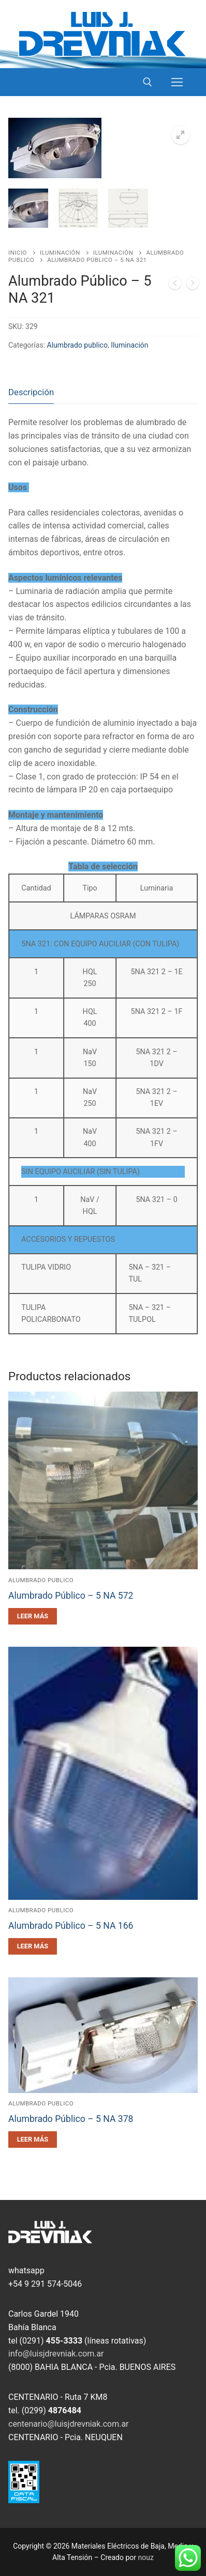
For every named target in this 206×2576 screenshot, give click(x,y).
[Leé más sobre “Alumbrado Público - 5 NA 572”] (32, 1616)
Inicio (17, 252)
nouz (146, 2557)
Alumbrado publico (77, 345)
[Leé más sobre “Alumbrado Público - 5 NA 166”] (32, 1946)
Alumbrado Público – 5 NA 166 (71, 1926)
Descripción (31, 392)
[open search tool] (147, 82)
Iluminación (60, 252)
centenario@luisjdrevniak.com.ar (68, 2424)
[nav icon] (177, 82)
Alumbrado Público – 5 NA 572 (71, 1595)
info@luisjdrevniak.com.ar (56, 2354)
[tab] (31, 392)
